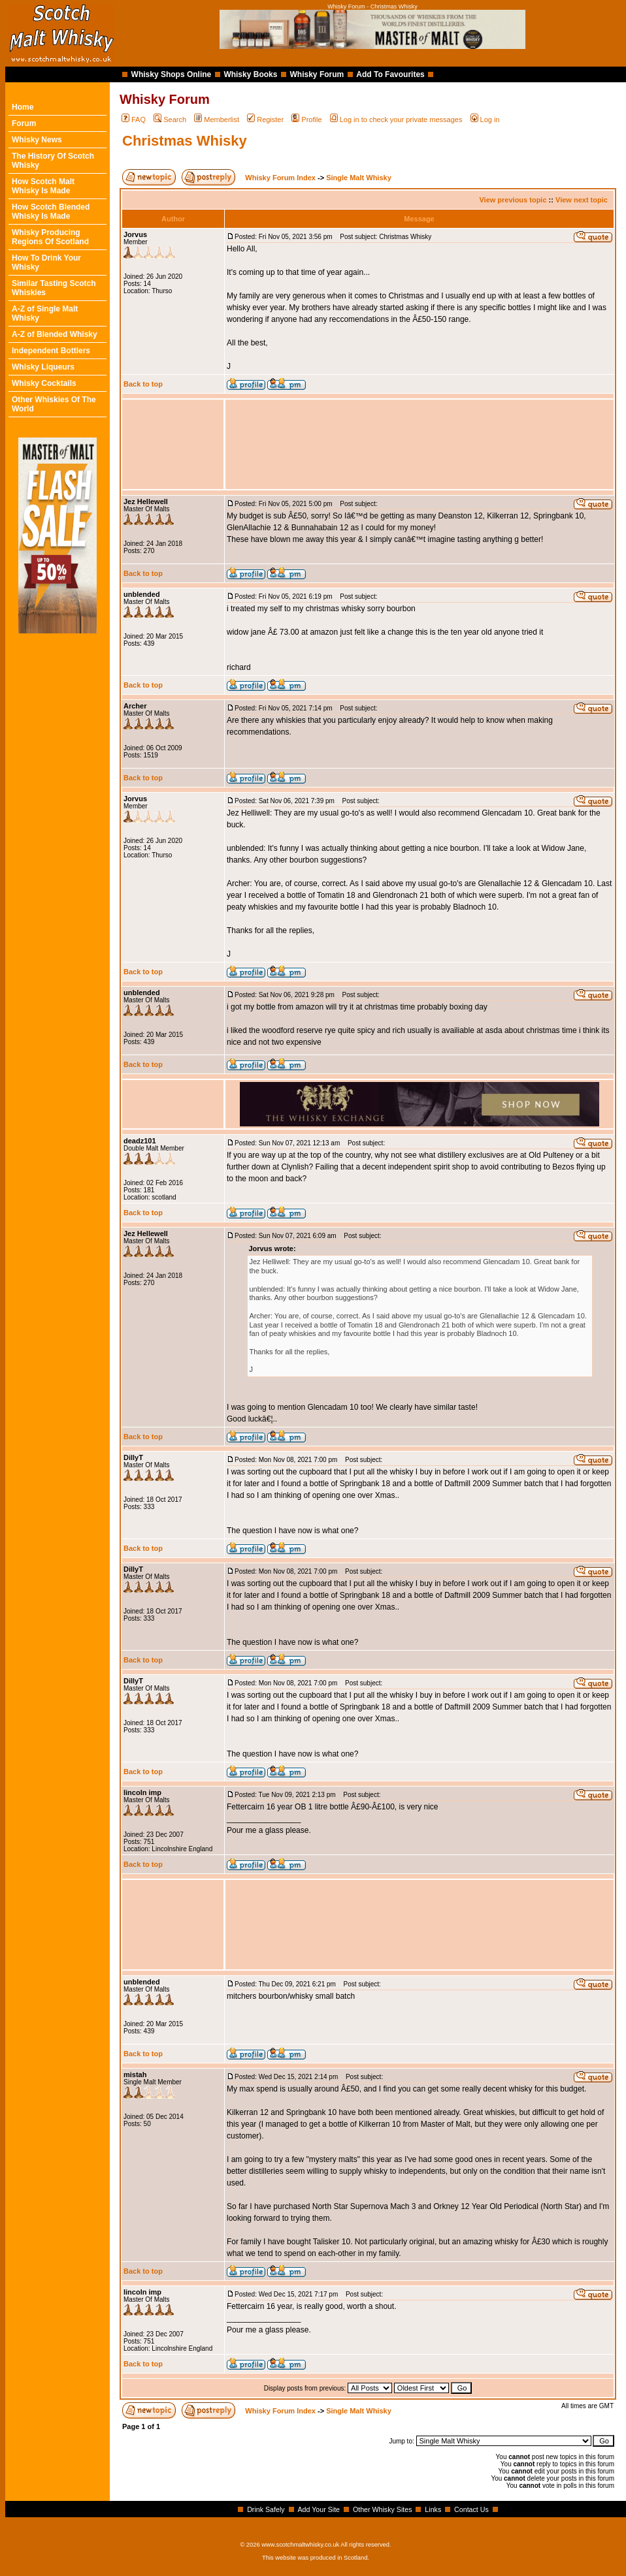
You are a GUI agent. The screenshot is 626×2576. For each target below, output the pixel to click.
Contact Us (471, 2509)
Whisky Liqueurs (43, 367)
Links (433, 2509)
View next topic (581, 200)
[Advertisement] (419, 444)
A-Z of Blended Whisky (54, 334)
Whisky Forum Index (280, 178)
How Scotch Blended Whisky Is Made (51, 211)
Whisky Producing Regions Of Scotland (50, 237)
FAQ (134, 119)
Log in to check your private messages (396, 119)
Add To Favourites (390, 74)
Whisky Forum (317, 74)
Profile (306, 119)
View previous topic (512, 200)
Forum (24, 123)
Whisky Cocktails (44, 383)
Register (265, 119)
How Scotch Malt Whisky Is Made (43, 186)
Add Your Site (318, 2509)
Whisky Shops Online (171, 74)
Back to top (143, 384)
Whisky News (37, 139)
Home (22, 107)
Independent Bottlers (51, 350)
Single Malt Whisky (358, 178)
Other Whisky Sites (382, 2509)
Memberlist (216, 119)
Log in (485, 119)
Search (170, 119)
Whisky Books (250, 74)
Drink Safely (265, 2509)
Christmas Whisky (184, 141)
